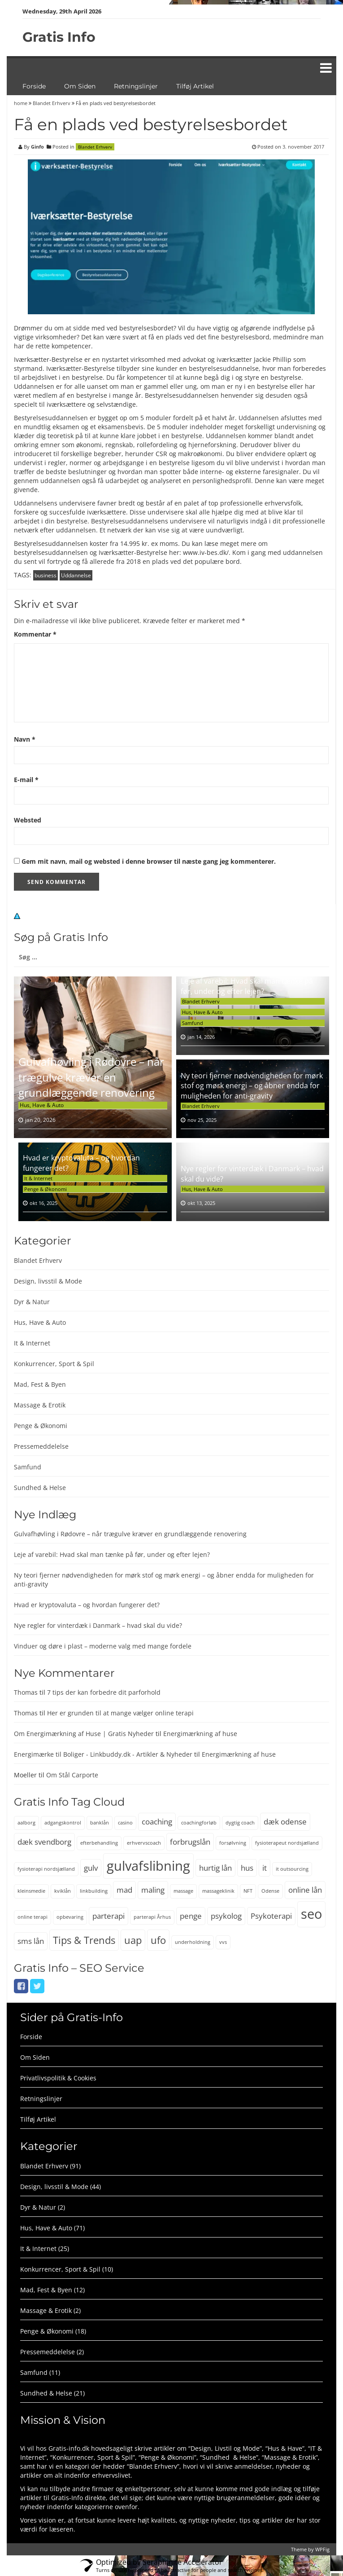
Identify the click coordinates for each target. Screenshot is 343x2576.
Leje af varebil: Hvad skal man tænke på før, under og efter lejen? (247, 986)
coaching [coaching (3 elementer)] (157, 1821)
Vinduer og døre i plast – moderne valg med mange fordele (102, 1646)
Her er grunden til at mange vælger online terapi (120, 1713)
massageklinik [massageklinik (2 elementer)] (218, 1891)
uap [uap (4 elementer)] (133, 1940)
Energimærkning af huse (200, 1733)
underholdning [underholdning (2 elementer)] (192, 1942)
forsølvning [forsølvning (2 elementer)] (232, 1843)
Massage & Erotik (39, 1405)
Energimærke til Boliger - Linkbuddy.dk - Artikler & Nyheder (103, 1754)
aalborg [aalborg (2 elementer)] (26, 1823)
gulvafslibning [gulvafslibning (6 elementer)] (148, 1866)
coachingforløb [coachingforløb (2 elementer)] (199, 1823)
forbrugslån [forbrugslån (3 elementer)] (190, 1842)
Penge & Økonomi (45, 1189)
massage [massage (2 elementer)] (183, 1891)
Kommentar (35, 634)
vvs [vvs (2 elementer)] (223, 1942)
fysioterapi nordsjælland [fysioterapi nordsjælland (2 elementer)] (46, 1869)
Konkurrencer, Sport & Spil (54, 1363)
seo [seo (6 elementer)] (311, 1914)
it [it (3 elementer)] (264, 1868)
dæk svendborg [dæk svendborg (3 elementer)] (44, 1842)
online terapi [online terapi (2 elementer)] (32, 1917)
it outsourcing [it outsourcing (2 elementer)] (292, 1869)
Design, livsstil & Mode (48, 1281)
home (21, 103)
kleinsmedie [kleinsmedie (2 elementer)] (31, 1891)
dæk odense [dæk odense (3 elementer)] (285, 1821)
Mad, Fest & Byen (40, 1384)
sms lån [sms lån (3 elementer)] (30, 1941)
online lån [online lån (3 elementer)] (305, 1890)
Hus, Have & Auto (42, 1105)
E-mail (26, 779)
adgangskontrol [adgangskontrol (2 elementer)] (62, 1823)
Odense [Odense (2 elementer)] (270, 1891)
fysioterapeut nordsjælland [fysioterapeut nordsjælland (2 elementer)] (287, 1843)
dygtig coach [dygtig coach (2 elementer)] (240, 1823)
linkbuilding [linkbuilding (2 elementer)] (94, 1891)
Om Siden (80, 86)
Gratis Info (59, 37)
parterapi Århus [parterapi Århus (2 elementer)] (152, 1917)
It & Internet (38, 1178)
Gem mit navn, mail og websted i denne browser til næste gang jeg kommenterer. (149, 861)
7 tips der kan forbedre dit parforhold (104, 1692)
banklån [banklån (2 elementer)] (99, 1823)
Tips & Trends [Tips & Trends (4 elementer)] (84, 1940)
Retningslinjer (136, 86)
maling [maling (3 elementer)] (153, 1890)
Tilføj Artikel (195, 86)
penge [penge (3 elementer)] (191, 1916)
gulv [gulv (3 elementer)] (91, 1868)
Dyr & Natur (32, 1301)
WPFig (322, 2549)
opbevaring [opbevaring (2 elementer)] (69, 1917)
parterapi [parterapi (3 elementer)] (108, 1916)
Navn (24, 739)
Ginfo (37, 146)
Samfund (192, 1023)
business (45, 575)
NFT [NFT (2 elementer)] (247, 1891)
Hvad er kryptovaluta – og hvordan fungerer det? (87, 1604)
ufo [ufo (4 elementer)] (158, 1940)
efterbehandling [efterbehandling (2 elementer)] (99, 1843)
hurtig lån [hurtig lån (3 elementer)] (215, 1868)
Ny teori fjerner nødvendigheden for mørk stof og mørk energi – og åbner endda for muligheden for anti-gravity (252, 1086)
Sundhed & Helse (40, 1487)
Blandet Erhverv (51, 103)
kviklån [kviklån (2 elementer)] (62, 1891)
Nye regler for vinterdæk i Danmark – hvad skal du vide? (98, 1625)
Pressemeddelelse (41, 1446)
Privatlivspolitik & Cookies (58, 2078)
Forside (34, 86)
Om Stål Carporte (72, 1775)
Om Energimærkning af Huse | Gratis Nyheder (84, 1733)
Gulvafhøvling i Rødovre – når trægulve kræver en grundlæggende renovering (91, 1077)
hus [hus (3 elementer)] (247, 1868)
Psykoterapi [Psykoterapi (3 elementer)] (271, 1916)
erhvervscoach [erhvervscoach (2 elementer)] (144, 1843)
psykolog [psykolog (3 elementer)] (226, 1916)
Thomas (26, 1692)
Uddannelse (76, 575)
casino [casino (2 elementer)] (125, 1823)
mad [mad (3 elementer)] (124, 1890)
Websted (27, 820)
